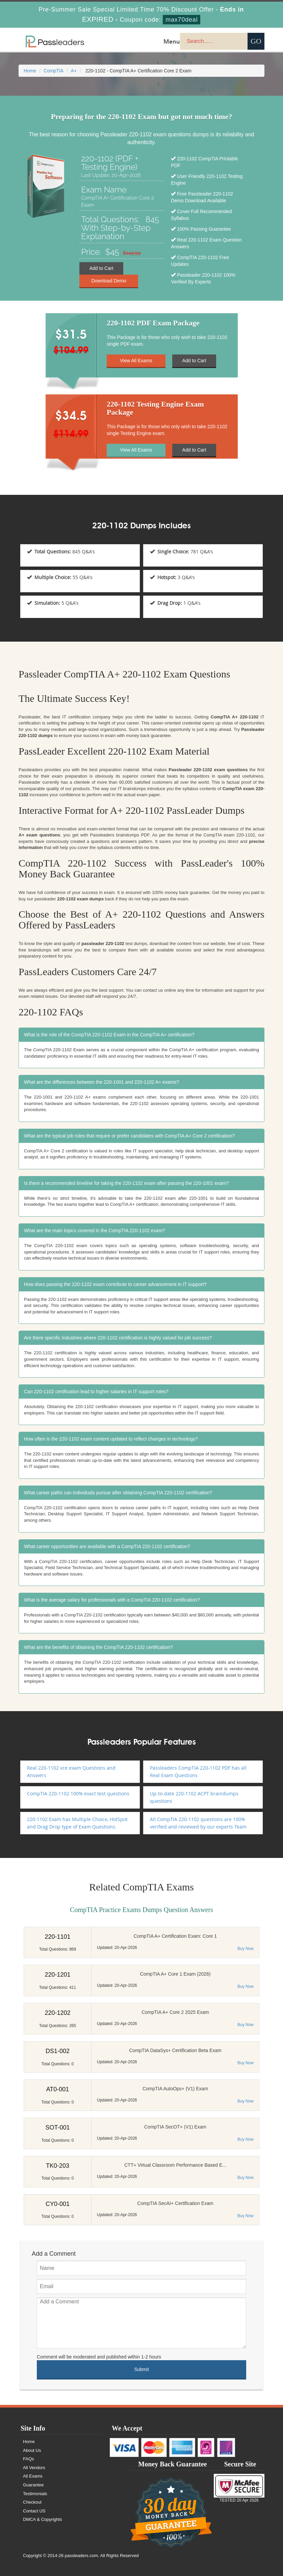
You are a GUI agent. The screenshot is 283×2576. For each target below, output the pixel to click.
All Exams (33, 2476)
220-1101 (57, 1936)
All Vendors (34, 2467)
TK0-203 (57, 2165)
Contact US (34, 2510)
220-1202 (57, 2012)
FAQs (28, 2458)
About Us (32, 2450)
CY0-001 (58, 2204)
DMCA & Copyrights (42, 2519)
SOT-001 (57, 2127)
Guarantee (33, 2484)
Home (30, 70)
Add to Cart (101, 268)
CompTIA (53, 70)
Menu (171, 41)
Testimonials (35, 2493)
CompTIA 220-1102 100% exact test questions (78, 1793)
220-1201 (57, 1974)
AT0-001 (57, 2089)
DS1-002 (58, 2051)
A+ (74, 70)
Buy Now (245, 1948)
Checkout (32, 2502)
